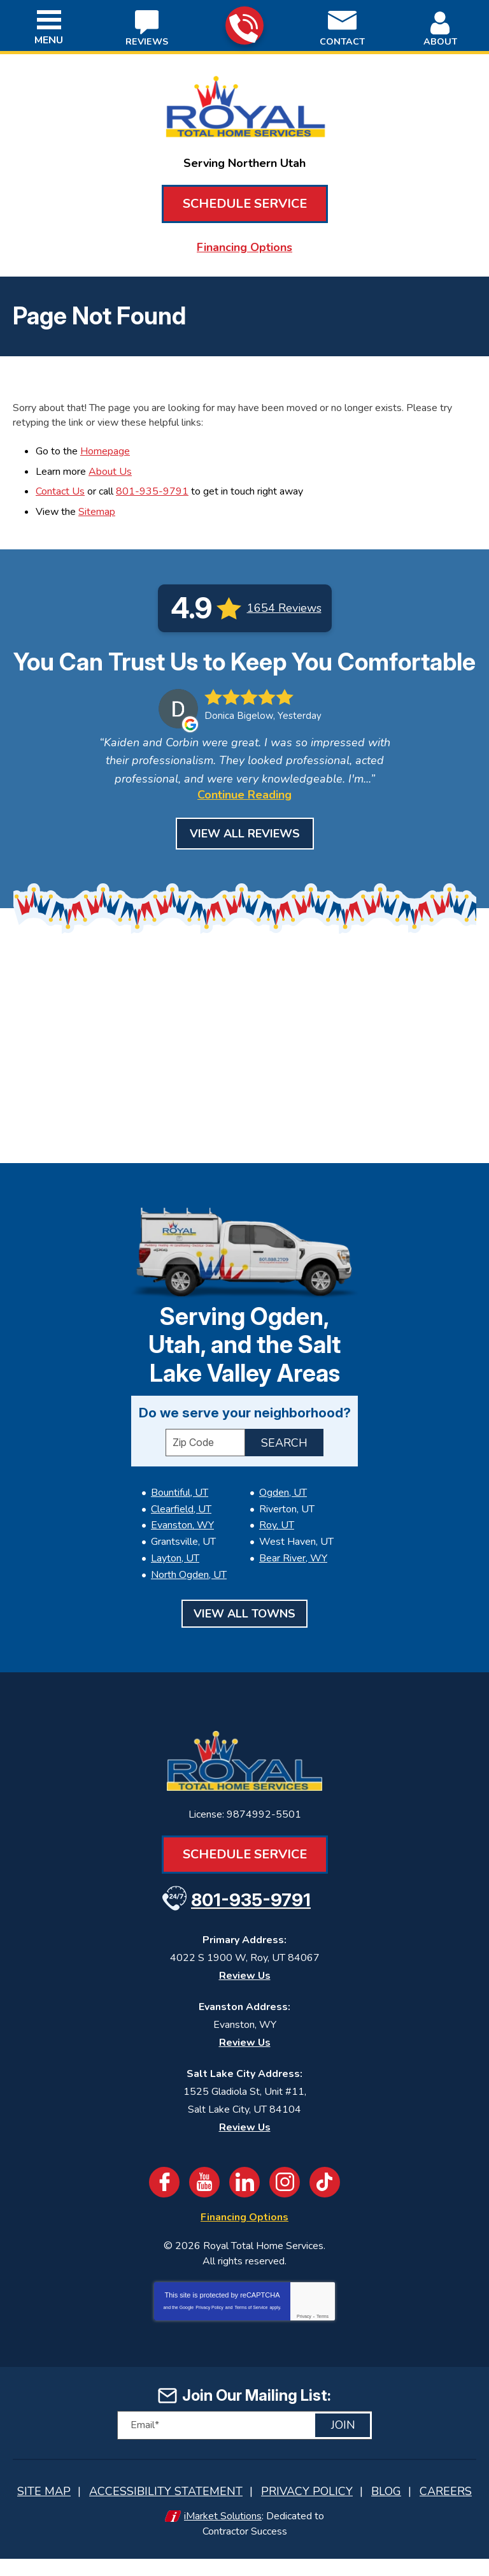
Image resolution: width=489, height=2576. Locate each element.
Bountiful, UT (179, 1519)
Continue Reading (244, 819)
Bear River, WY (293, 1581)
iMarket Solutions (223, 2535)
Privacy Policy (209, 2328)
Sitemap (96, 507)
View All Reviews (245, 857)
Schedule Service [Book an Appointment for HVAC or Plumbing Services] (245, 203)
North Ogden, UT (189, 1597)
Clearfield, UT (181, 1535)
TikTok (324, 2202)
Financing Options (244, 246)
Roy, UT (276, 1551)
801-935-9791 (243, 26)
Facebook (164, 2202)
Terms (322, 2336)
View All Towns (244, 1635)
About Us (110, 468)
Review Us (245, 1997)
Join (343, 2444)
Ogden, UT (283, 1519)
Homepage (105, 449)
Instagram (284, 2202)
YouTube (204, 2202)
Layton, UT (175, 1581)
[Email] (244, 2445)
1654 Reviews (284, 603)
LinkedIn (244, 2202)
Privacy (304, 2336)
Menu (48, 40)
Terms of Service (250, 2328)
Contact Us (60, 488)
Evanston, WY (182, 1551)
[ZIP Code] (205, 1469)
